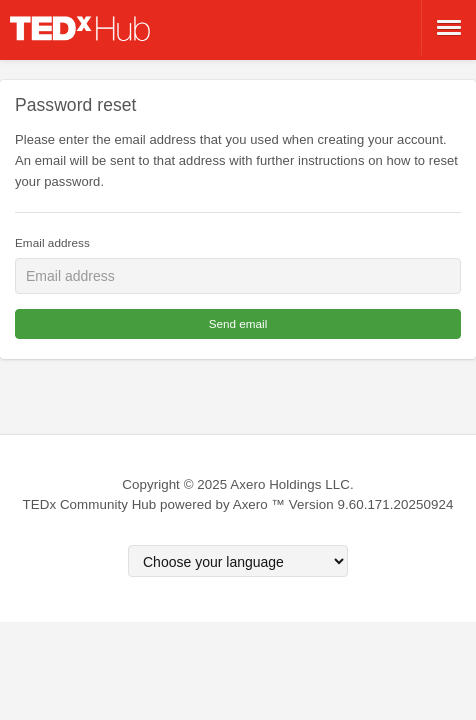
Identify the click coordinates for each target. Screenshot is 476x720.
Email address (52, 242)
